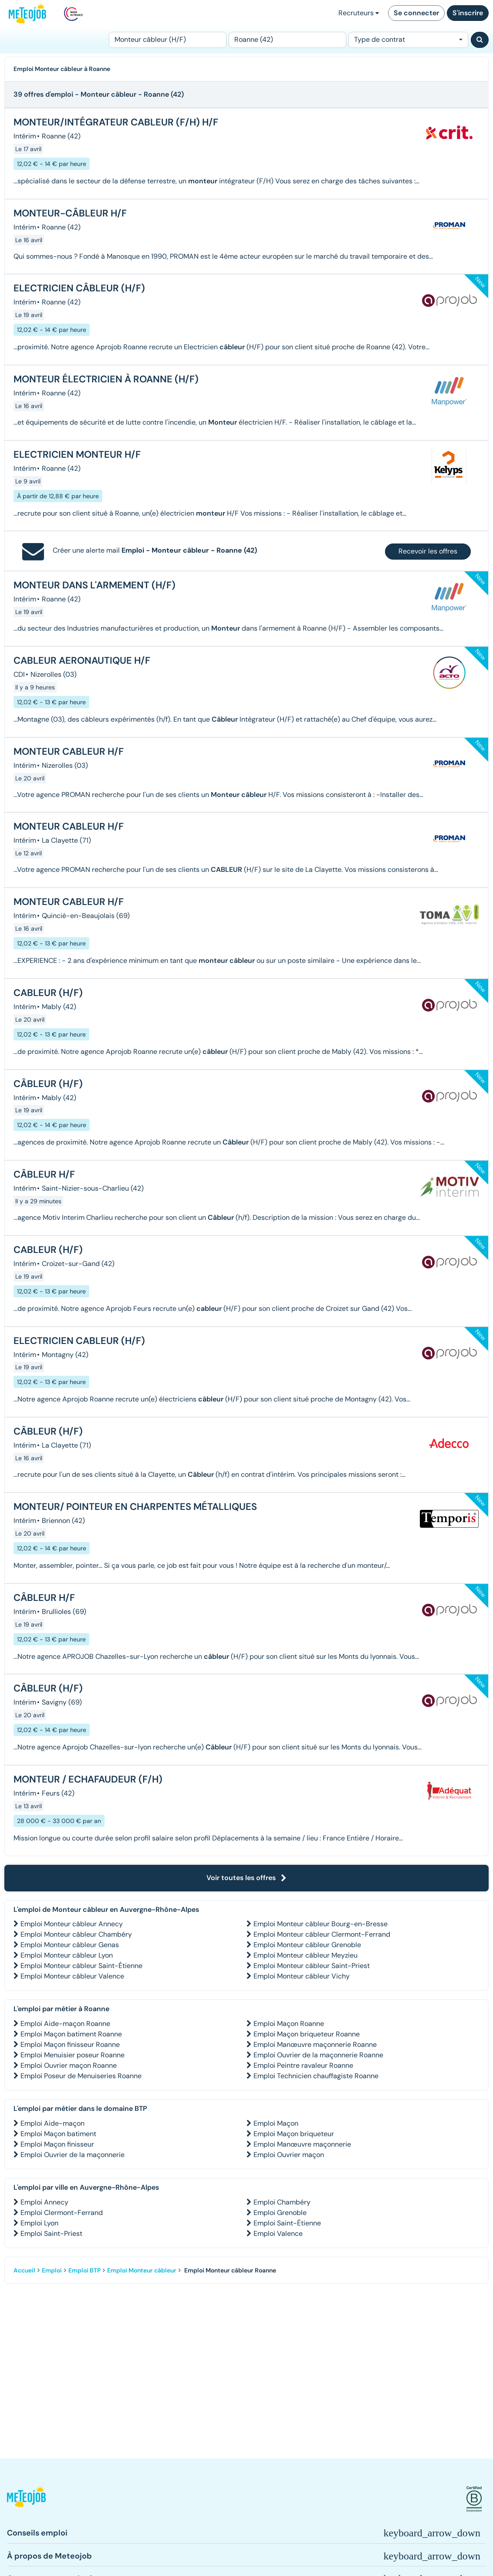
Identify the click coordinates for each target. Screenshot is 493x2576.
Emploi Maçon (275, 2123)
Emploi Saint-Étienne (287, 2223)
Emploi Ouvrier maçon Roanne (68, 2065)
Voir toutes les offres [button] (246, 1877)
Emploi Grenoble (280, 2212)
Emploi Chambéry (282, 2202)
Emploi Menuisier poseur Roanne (72, 2054)
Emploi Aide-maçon (52, 2123)
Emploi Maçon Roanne (288, 2023)
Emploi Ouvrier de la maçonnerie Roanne (318, 2054)
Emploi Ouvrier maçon (288, 2154)
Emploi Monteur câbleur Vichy (301, 1976)
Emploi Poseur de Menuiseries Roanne (81, 2075)
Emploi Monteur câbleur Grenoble (307, 1944)
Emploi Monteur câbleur (141, 2270)
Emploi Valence (278, 2233)
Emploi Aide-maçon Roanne (65, 2023)
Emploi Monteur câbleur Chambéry (76, 1934)
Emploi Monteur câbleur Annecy (71, 1923)
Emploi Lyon (39, 2223)
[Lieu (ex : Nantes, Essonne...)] (287, 40)
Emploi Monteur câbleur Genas (69, 1944)
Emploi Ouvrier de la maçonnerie (72, 2154)
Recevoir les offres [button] (427, 551)
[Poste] (167, 40)
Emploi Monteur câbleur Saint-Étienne (81, 1965)
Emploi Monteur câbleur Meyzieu (305, 1955)
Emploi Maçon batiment (58, 2133)
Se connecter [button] (416, 12)
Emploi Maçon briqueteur (293, 2133)
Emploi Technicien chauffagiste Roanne (315, 2075)
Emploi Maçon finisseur (57, 2144)
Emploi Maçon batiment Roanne (71, 2034)
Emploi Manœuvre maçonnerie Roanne (315, 2044)
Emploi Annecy (44, 2202)
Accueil (24, 2270)
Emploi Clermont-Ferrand (61, 2212)
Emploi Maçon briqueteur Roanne (306, 2034)
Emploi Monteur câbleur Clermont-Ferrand (321, 1934)
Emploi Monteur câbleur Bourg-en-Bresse (320, 1923)
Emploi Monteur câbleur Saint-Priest (311, 1965)
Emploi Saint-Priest (51, 2233)
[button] (26, 2499)
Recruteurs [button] (358, 12)
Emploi (52, 2270)
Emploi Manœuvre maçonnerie (302, 2144)
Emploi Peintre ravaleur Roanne (303, 2065)
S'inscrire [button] (467, 12)
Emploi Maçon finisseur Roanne (70, 2044)
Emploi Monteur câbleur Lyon (66, 1955)
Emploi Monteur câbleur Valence (72, 1976)
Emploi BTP (84, 2270)
